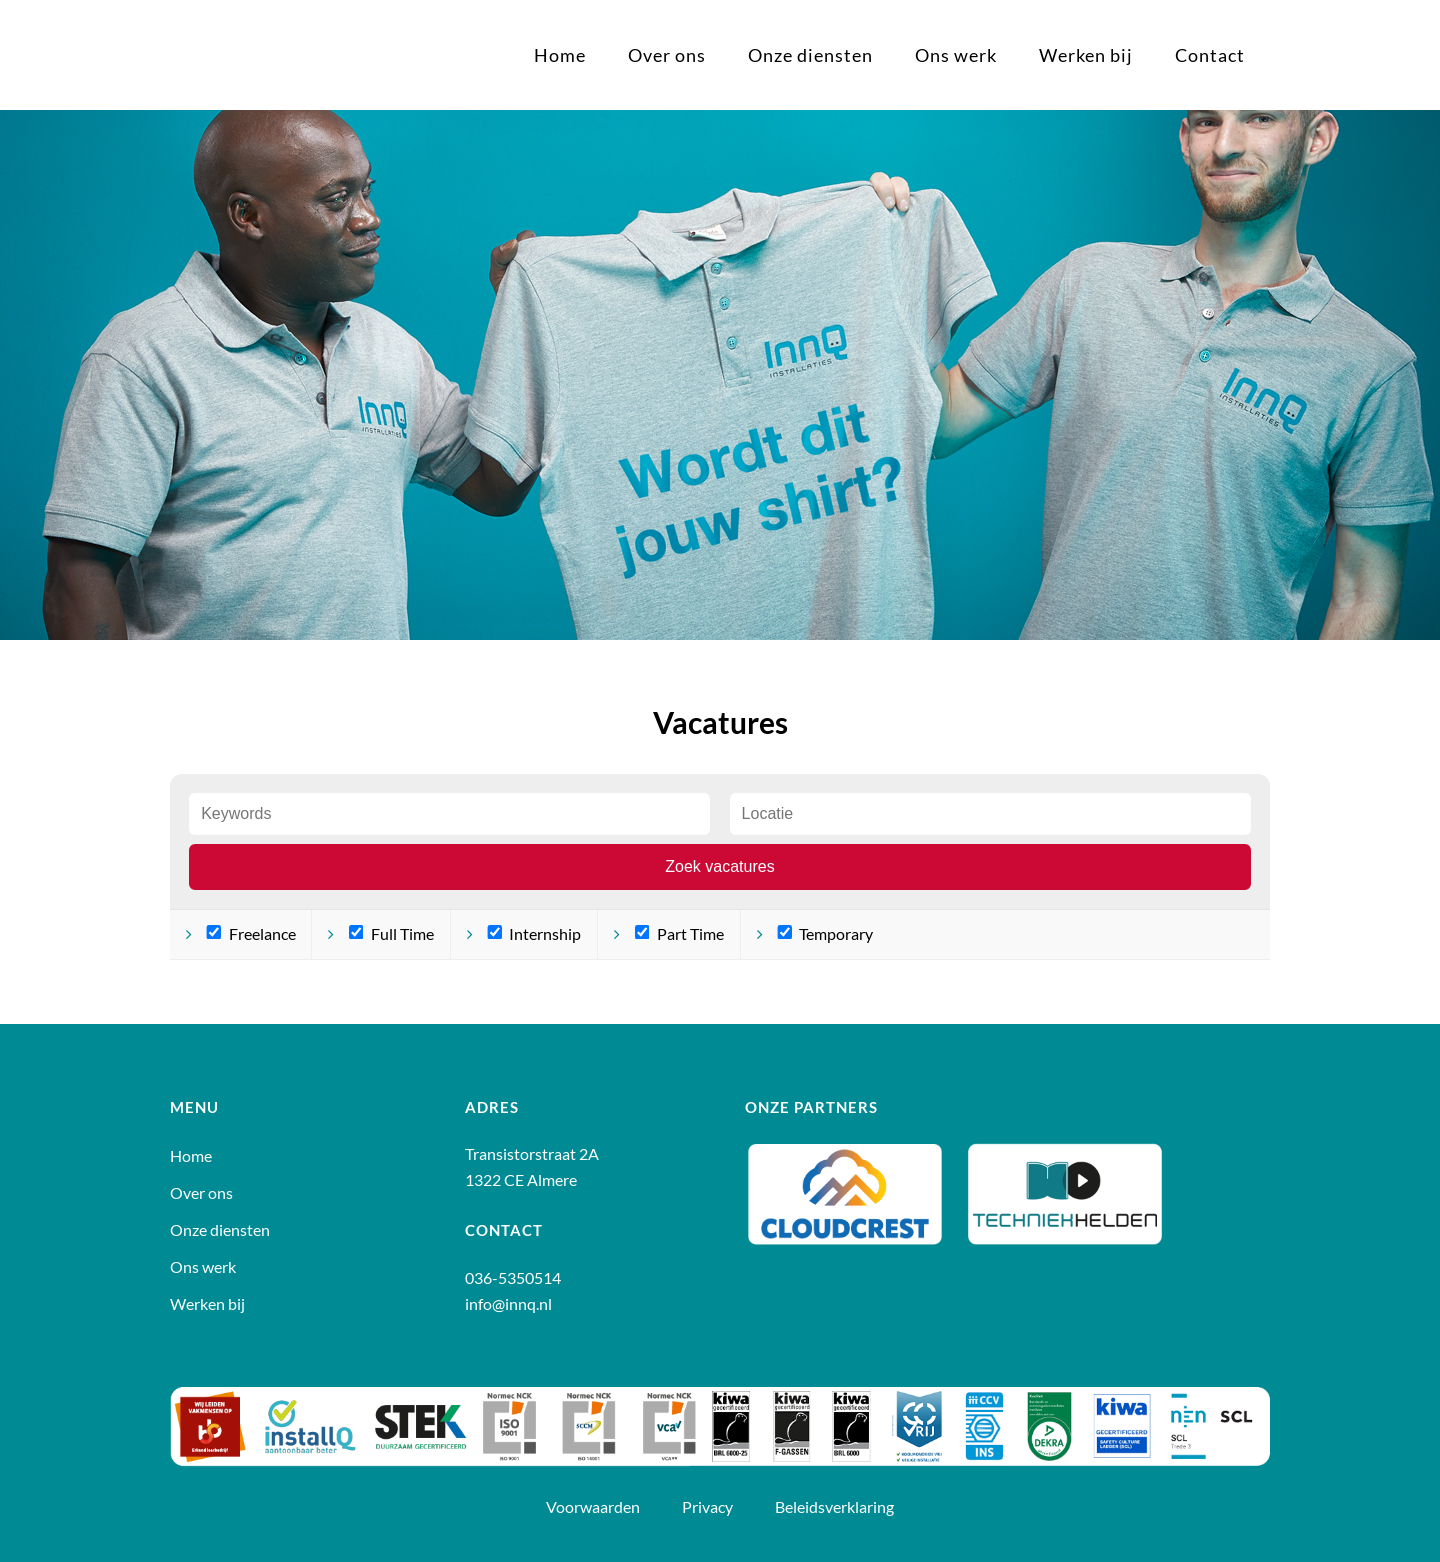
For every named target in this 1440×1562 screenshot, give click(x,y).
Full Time (391, 933)
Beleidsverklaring (834, 1506)
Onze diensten (220, 1230)
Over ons (201, 1193)
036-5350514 (513, 1277)
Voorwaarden (594, 1506)
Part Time (679, 933)
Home (191, 1156)
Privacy (709, 1506)
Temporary (825, 933)
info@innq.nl (508, 1303)
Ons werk (203, 1267)
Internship (534, 933)
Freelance (250, 933)
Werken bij (207, 1304)
